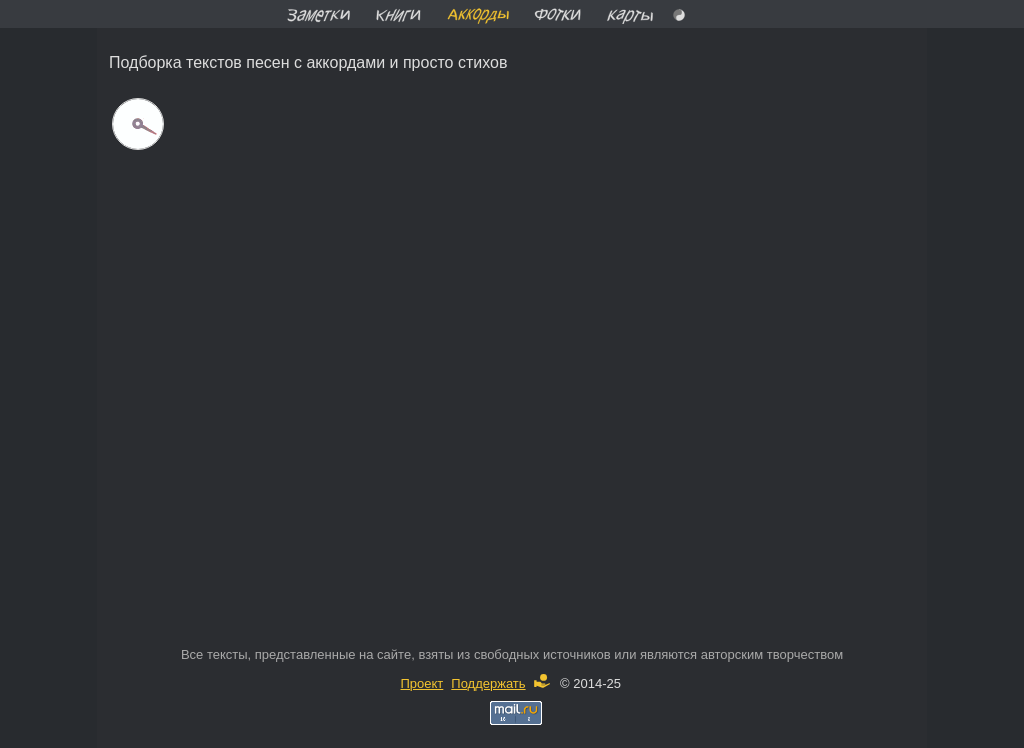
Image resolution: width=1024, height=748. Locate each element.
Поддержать (500, 683)
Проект (421, 683)
